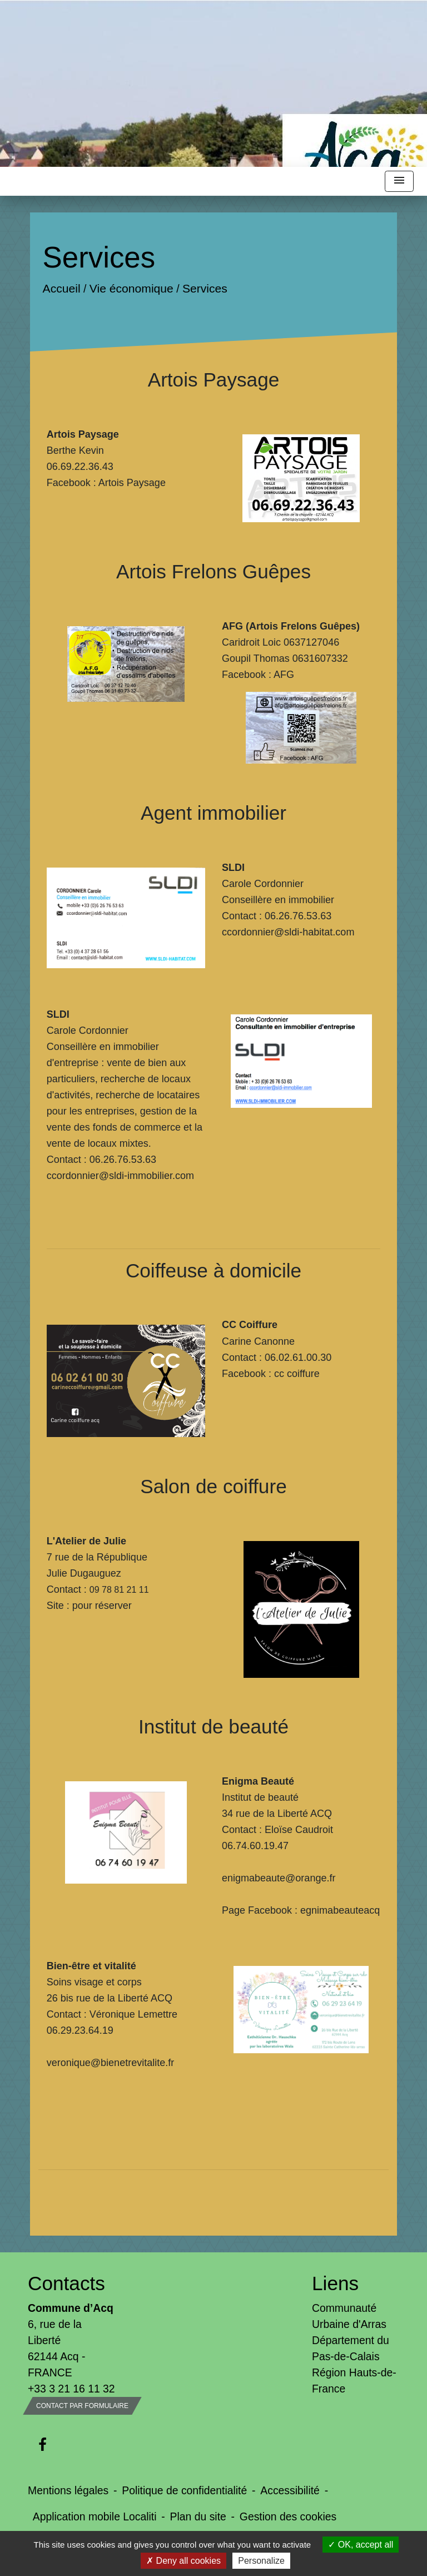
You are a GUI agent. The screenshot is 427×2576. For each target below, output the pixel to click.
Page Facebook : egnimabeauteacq (301, 1910)
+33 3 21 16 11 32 (71, 2388)
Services (204, 288)
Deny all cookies (183, 2560)
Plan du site (198, 2516)
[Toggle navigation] (399, 181)
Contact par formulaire (82, 2406)
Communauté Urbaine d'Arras (349, 2316)
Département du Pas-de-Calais (350, 2348)
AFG (284, 674)
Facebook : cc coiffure (271, 1373)
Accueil (61, 288)
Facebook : (248, 674)
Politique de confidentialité (184, 2490)
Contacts (66, 2283)
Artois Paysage (132, 482)
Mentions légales (68, 2490)
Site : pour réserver (89, 1605)
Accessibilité (290, 2490)
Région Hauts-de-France (354, 2380)
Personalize (261, 2560)
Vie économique (131, 288)
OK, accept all (360, 2544)
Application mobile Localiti (95, 2516)
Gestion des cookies (288, 2516)
